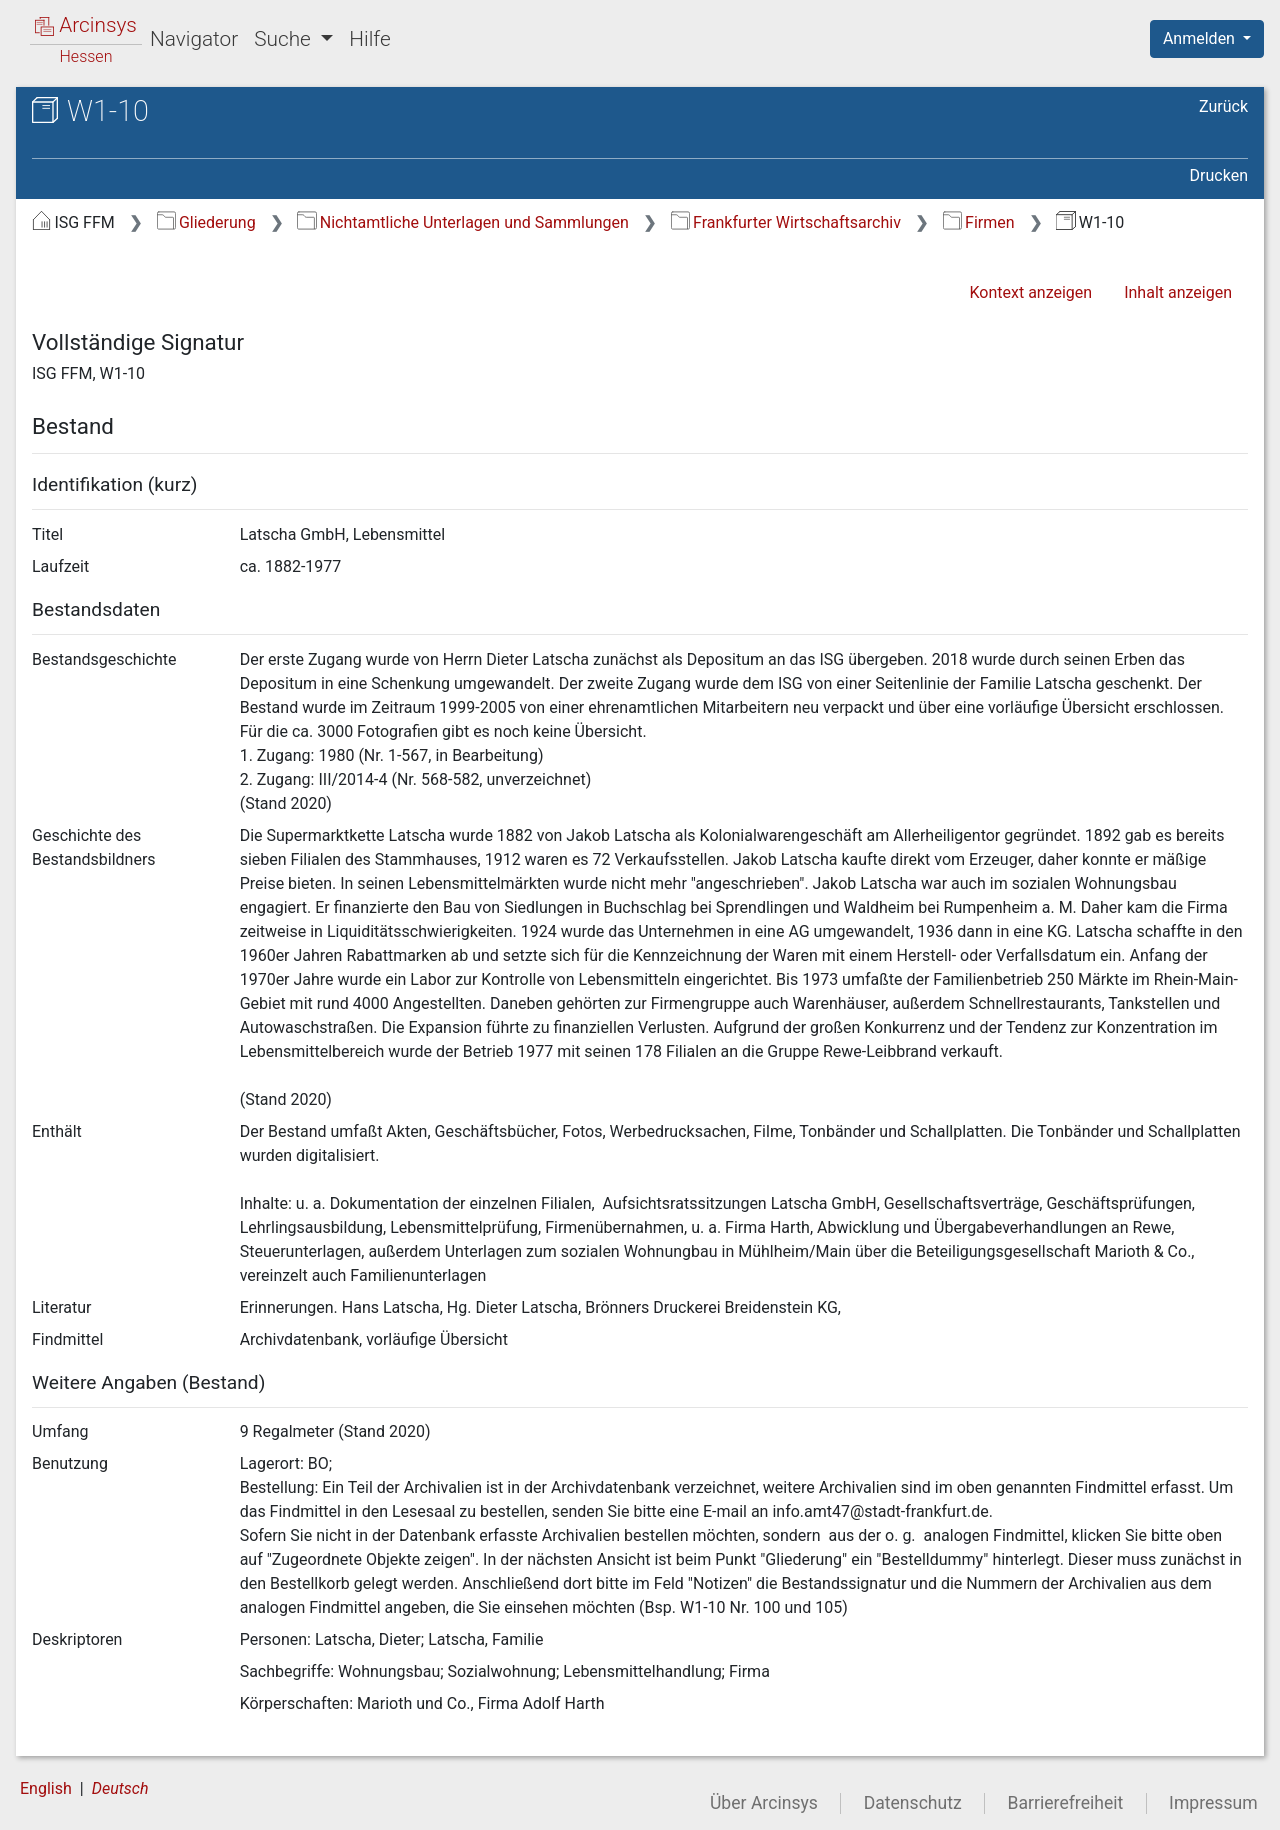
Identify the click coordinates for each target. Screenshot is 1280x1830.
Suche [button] (285, 39)
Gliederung (206, 222)
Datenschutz (913, 1803)
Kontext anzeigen (1030, 292)
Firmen (979, 222)
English (46, 1788)
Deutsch (120, 1788)
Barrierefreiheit (1066, 1803)
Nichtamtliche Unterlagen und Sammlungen (462, 222)
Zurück (1223, 106)
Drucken (1219, 175)
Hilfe (369, 39)
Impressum (1213, 1803)
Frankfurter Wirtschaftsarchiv (786, 222)
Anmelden (1201, 38)
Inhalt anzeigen (1178, 292)
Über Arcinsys (764, 1803)
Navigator (194, 39)
